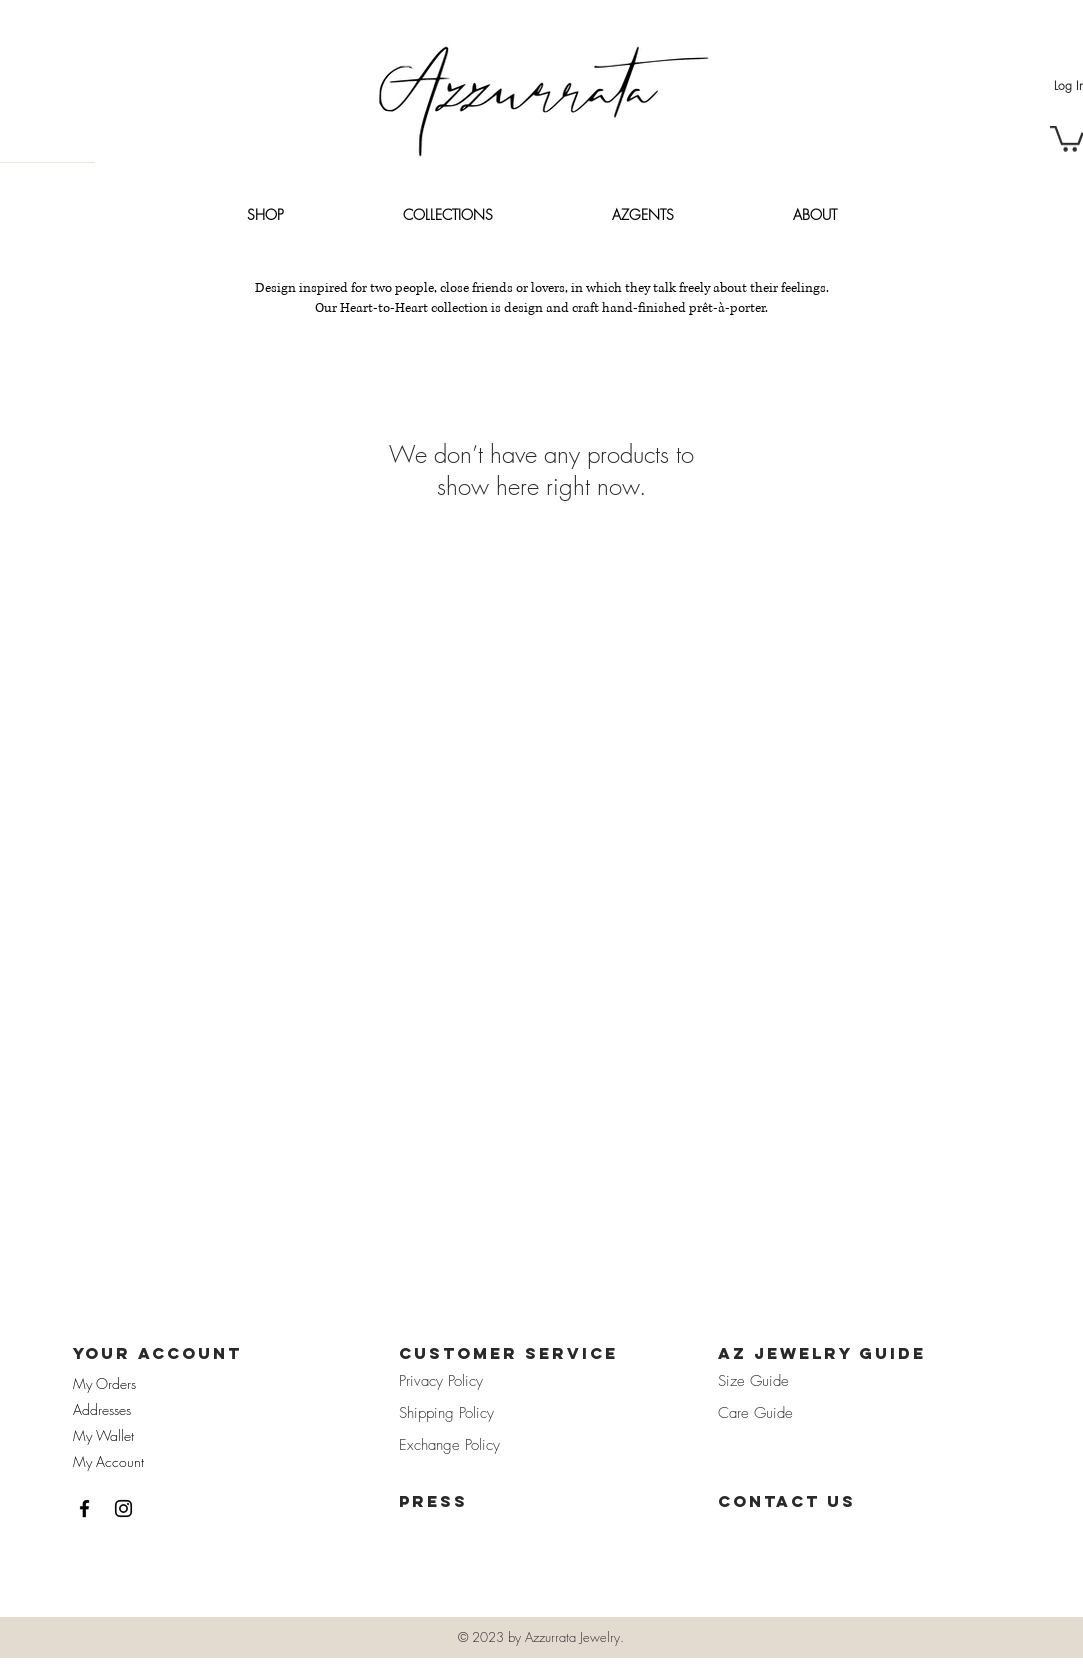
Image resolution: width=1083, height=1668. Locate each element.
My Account (108, 1461)
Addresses (102, 1409)
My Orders (104, 1383)
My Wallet (103, 1435)
